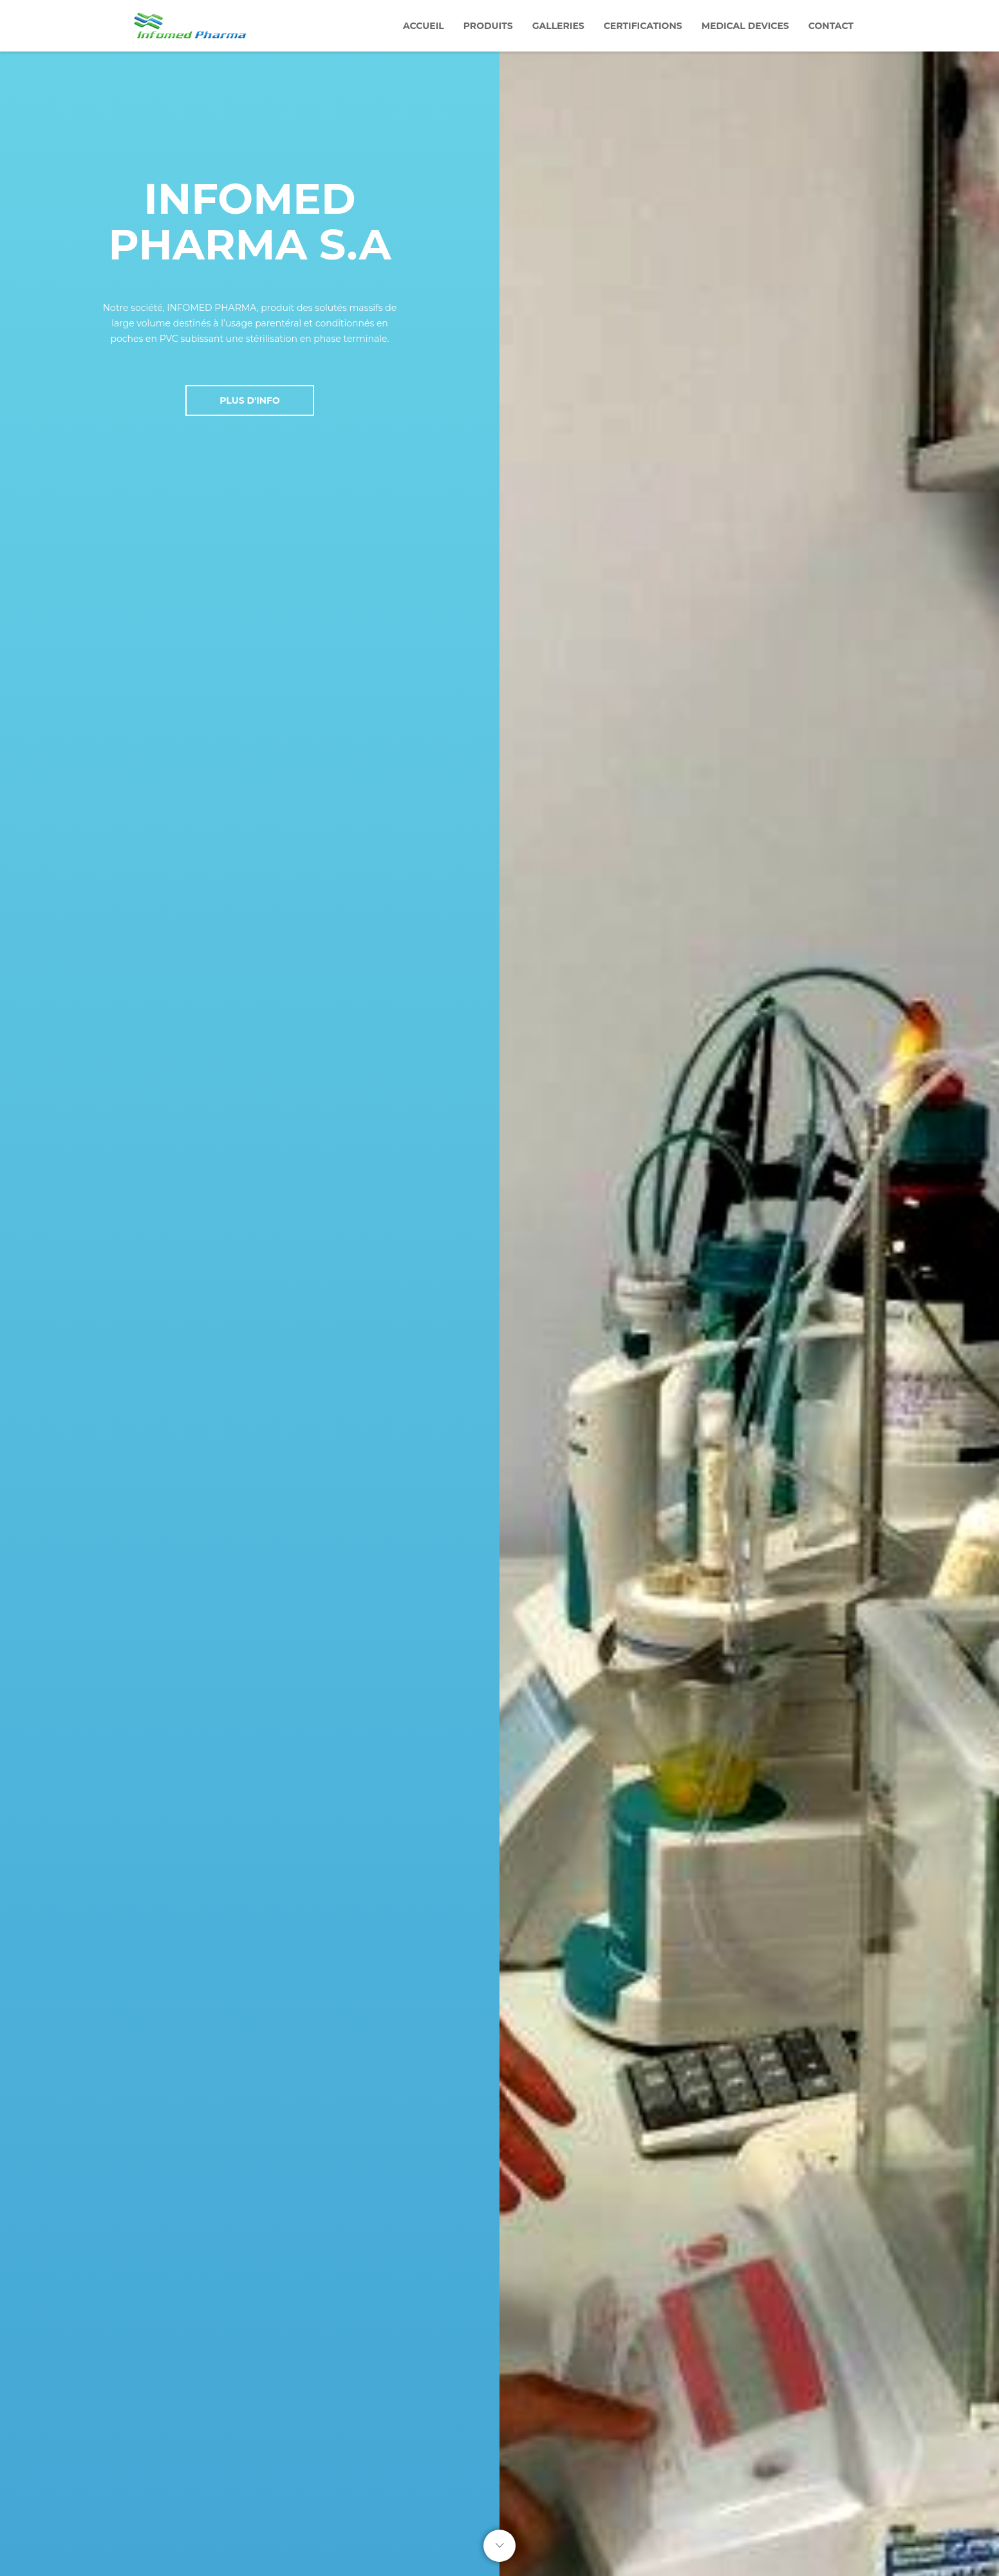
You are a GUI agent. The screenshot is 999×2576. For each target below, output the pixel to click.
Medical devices (745, 26)
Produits (488, 26)
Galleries (558, 26)
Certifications (643, 26)
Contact (831, 26)
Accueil (423, 26)
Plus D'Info (249, 400)
